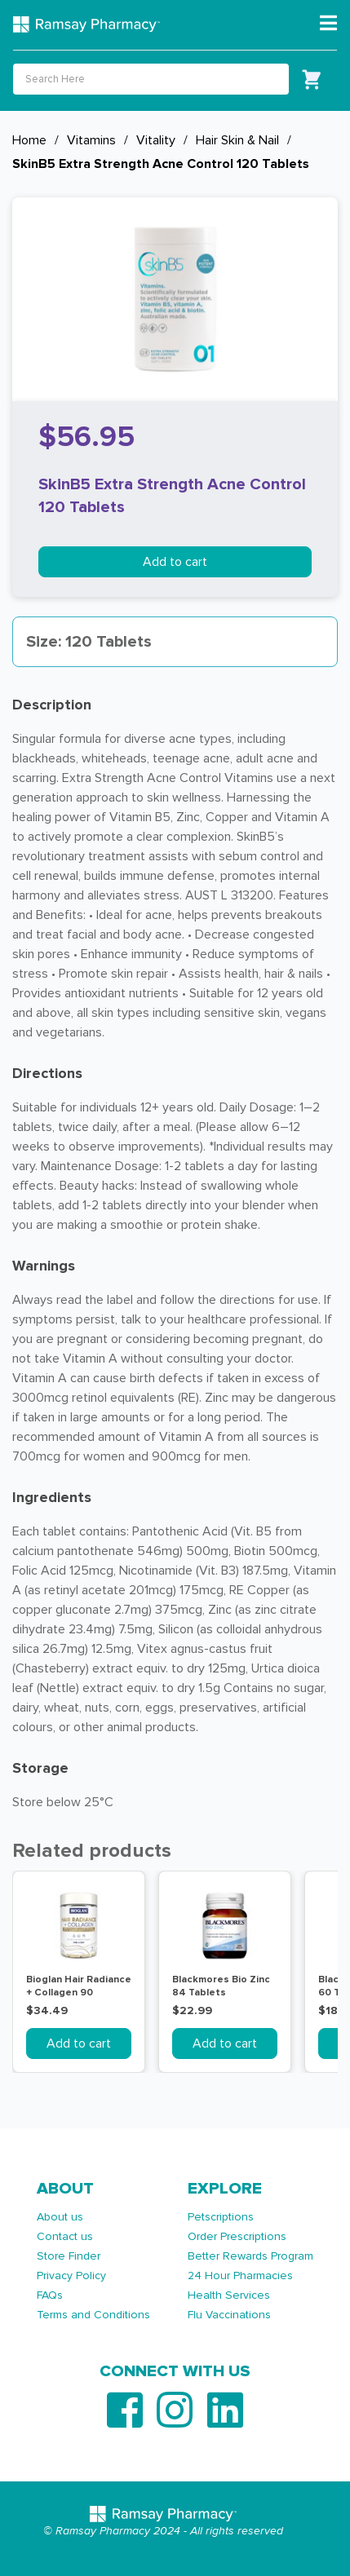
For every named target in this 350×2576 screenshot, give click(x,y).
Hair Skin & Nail (237, 140)
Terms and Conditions (93, 2315)
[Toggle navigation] (328, 23)
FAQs (50, 2295)
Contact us (65, 2236)
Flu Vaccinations (229, 2315)
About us (60, 2217)
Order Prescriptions (237, 2236)
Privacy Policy (71, 2275)
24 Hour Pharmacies (240, 2275)
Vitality (155, 140)
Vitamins (91, 140)
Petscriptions (221, 2217)
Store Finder (68, 2256)
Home (29, 140)
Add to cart (175, 562)
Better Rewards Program (250, 2256)
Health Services (229, 2295)
